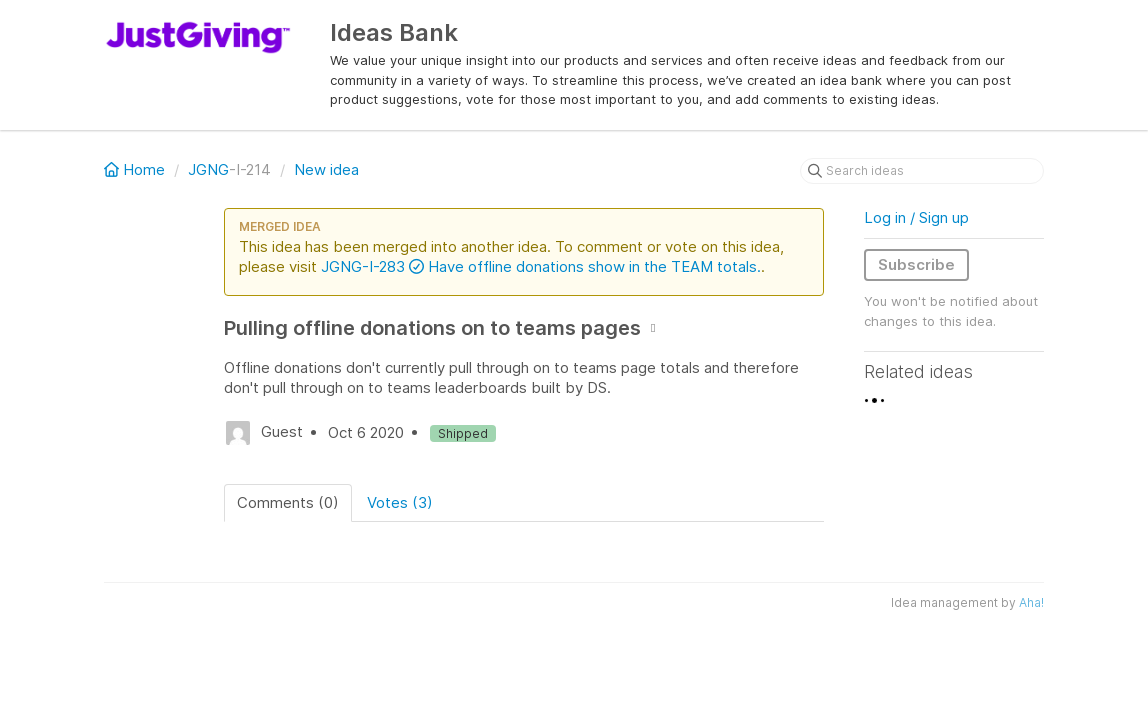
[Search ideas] (922, 171)
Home (136, 169)
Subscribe (916, 264)
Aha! (1031, 602)
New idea (326, 169)
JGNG (208, 169)
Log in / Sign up (916, 217)
